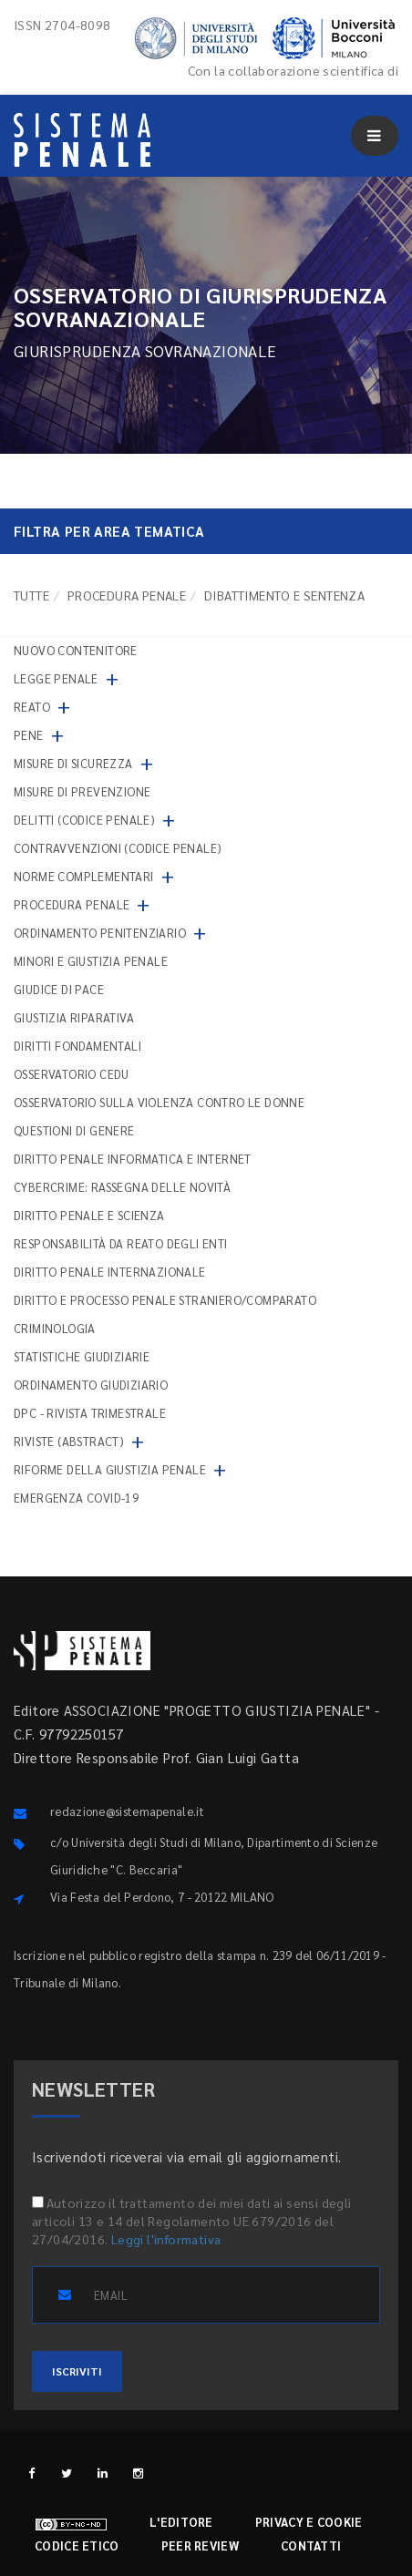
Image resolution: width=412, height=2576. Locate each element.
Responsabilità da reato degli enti (121, 1243)
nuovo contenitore (76, 650)
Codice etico (77, 2545)
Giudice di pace (59, 989)
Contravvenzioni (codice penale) (117, 848)
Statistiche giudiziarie (81, 1356)
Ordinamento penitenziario (100, 932)
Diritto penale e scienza (89, 1215)
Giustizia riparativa (74, 1017)
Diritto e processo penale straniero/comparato (165, 1300)
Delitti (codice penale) (84, 819)
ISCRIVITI (77, 2371)
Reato (32, 706)
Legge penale (56, 678)
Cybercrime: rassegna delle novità (122, 1187)
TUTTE (31, 595)
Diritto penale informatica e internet (133, 1158)
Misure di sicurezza (73, 763)
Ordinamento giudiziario (91, 1384)
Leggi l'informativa (166, 2239)
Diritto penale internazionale (110, 1271)
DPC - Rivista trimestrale (90, 1413)
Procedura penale (126, 595)
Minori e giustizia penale (91, 961)
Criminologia (55, 1328)
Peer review (200, 2545)
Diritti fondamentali (77, 1045)
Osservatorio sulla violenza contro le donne (159, 1102)
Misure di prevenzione (82, 791)
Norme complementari (84, 876)
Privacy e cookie (309, 2522)
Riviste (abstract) (69, 1441)
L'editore (181, 2522)
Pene (29, 735)
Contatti (311, 2545)
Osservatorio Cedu (71, 1074)
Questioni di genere (74, 1130)
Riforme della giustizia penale (110, 1469)
